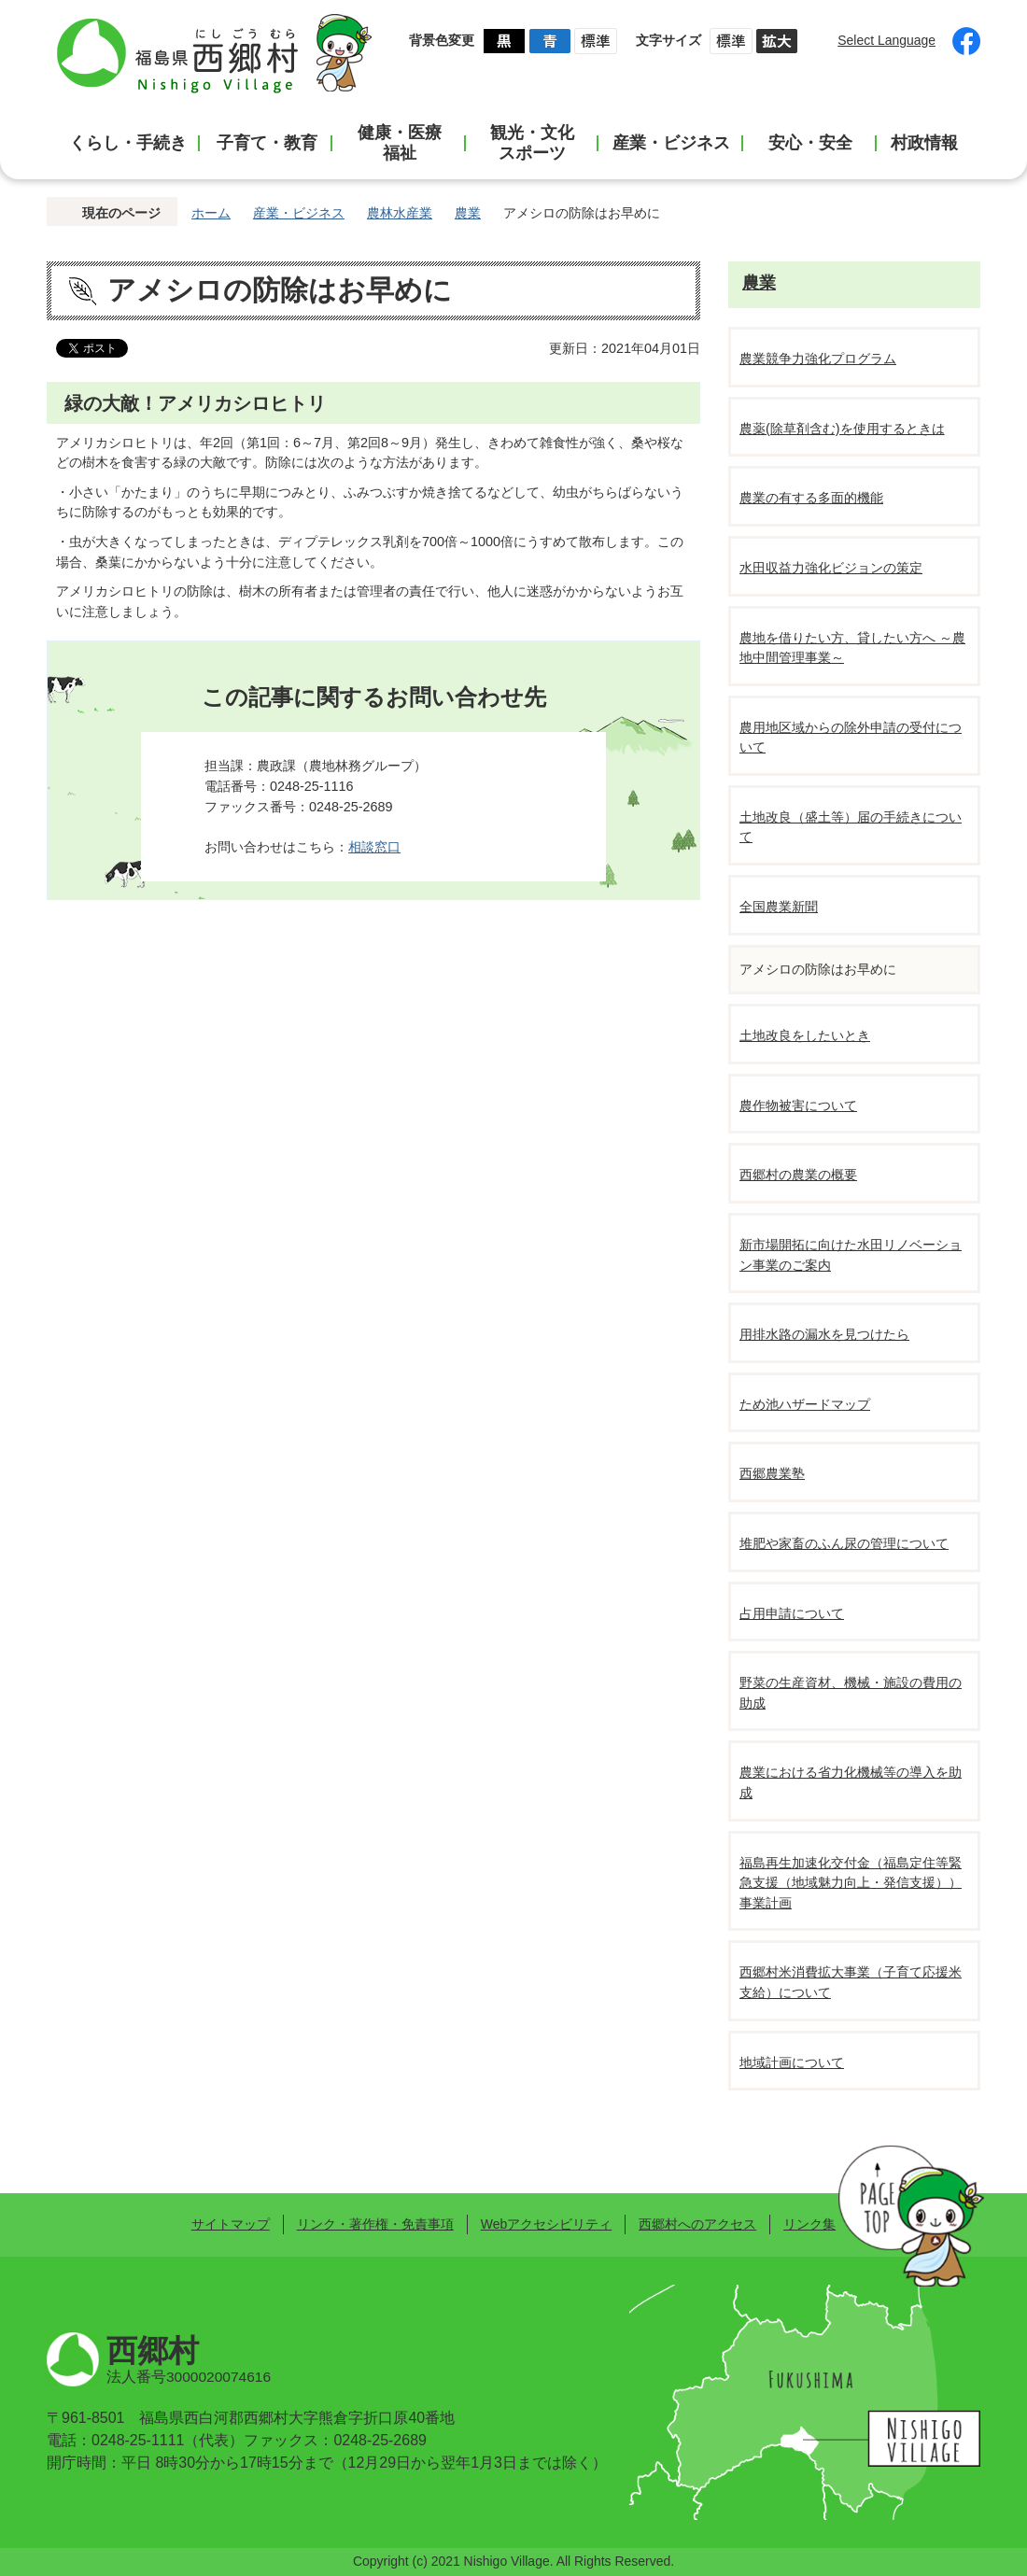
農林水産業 (399, 212)
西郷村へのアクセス (697, 2224)
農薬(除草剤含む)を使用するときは (842, 428)
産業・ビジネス (671, 143)
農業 (468, 212)
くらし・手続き (128, 143)
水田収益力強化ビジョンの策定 (830, 567)
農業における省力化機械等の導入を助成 (850, 1782)
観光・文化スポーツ (532, 142)
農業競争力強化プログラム (817, 358)
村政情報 (924, 143)
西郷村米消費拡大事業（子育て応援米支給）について (850, 1982)
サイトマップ (230, 2224)
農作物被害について (798, 1105)
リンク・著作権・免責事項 (375, 2224)
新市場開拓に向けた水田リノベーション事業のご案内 (850, 1255)
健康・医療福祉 (400, 142)
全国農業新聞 (778, 906)
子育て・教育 (267, 143)
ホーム (211, 212)
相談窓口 (374, 846)
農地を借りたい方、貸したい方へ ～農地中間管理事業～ (852, 648)
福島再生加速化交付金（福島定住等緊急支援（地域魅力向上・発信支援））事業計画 (850, 1882)
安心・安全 (810, 143)
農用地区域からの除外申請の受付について (850, 737)
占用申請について (791, 1613)
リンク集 (809, 2224)
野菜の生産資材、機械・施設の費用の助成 (850, 1692)
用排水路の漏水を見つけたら (824, 1334)
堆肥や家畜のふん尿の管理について (844, 1543)
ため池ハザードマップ (804, 1404)
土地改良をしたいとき (804, 1035)
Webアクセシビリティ (546, 2224)
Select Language (886, 40)
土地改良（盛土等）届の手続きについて (850, 827)
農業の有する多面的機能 (811, 497)
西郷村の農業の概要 (798, 1174)
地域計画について (791, 2062)
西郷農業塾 (772, 1473)
